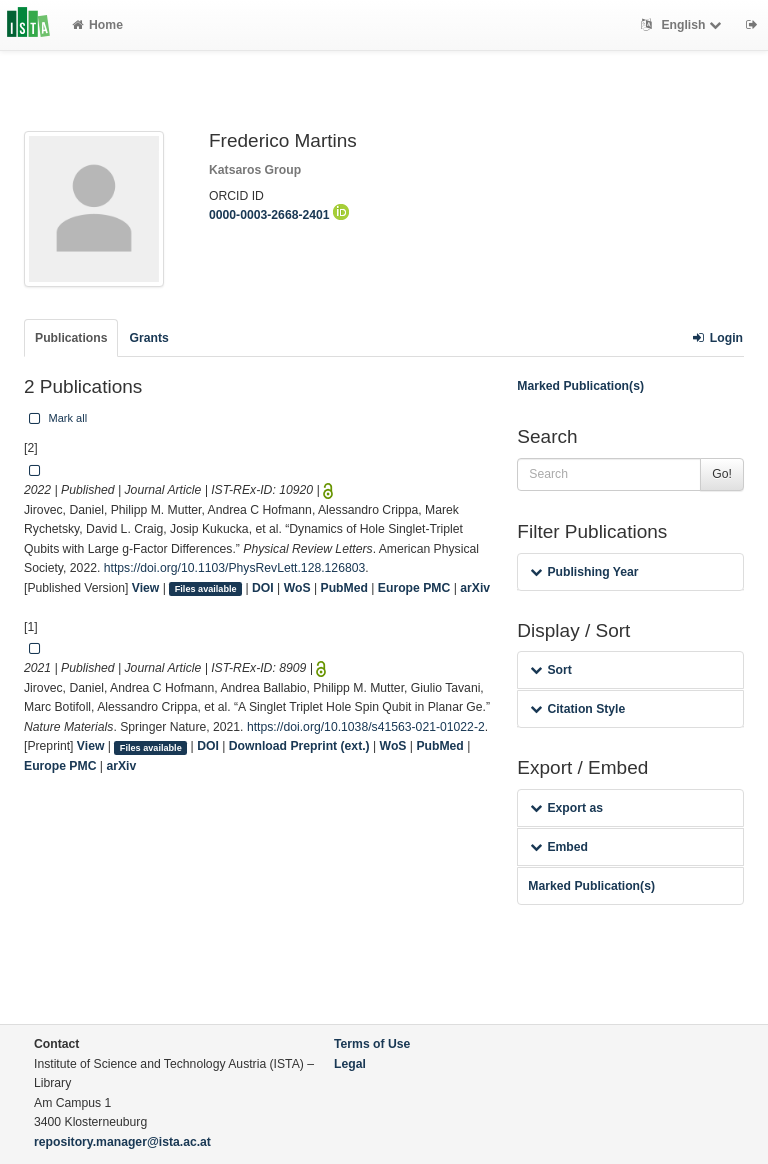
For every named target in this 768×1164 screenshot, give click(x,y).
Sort (550, 670)
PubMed (344, 588)
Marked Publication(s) (580, 386)
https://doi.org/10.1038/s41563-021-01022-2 (366, 727)
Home (97, 25)
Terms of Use (372, 1044)
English (683, 25)
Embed (559, 847)
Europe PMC (414, 588)
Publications (71, 338)
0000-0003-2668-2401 (279, 215)
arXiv (475, 588)
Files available (206, 589)
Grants (148, 338)
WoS (297, 588)
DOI (263, 588)
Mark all (56, 418)
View (146, 588)
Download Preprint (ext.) (299, 746)
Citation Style (577, 709)
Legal (350, 1064)
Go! (722, 474)
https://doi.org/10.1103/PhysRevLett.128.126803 (235, 568)
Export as (566, 808)
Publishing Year (584, 572)
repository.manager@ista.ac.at (122, 1142)
